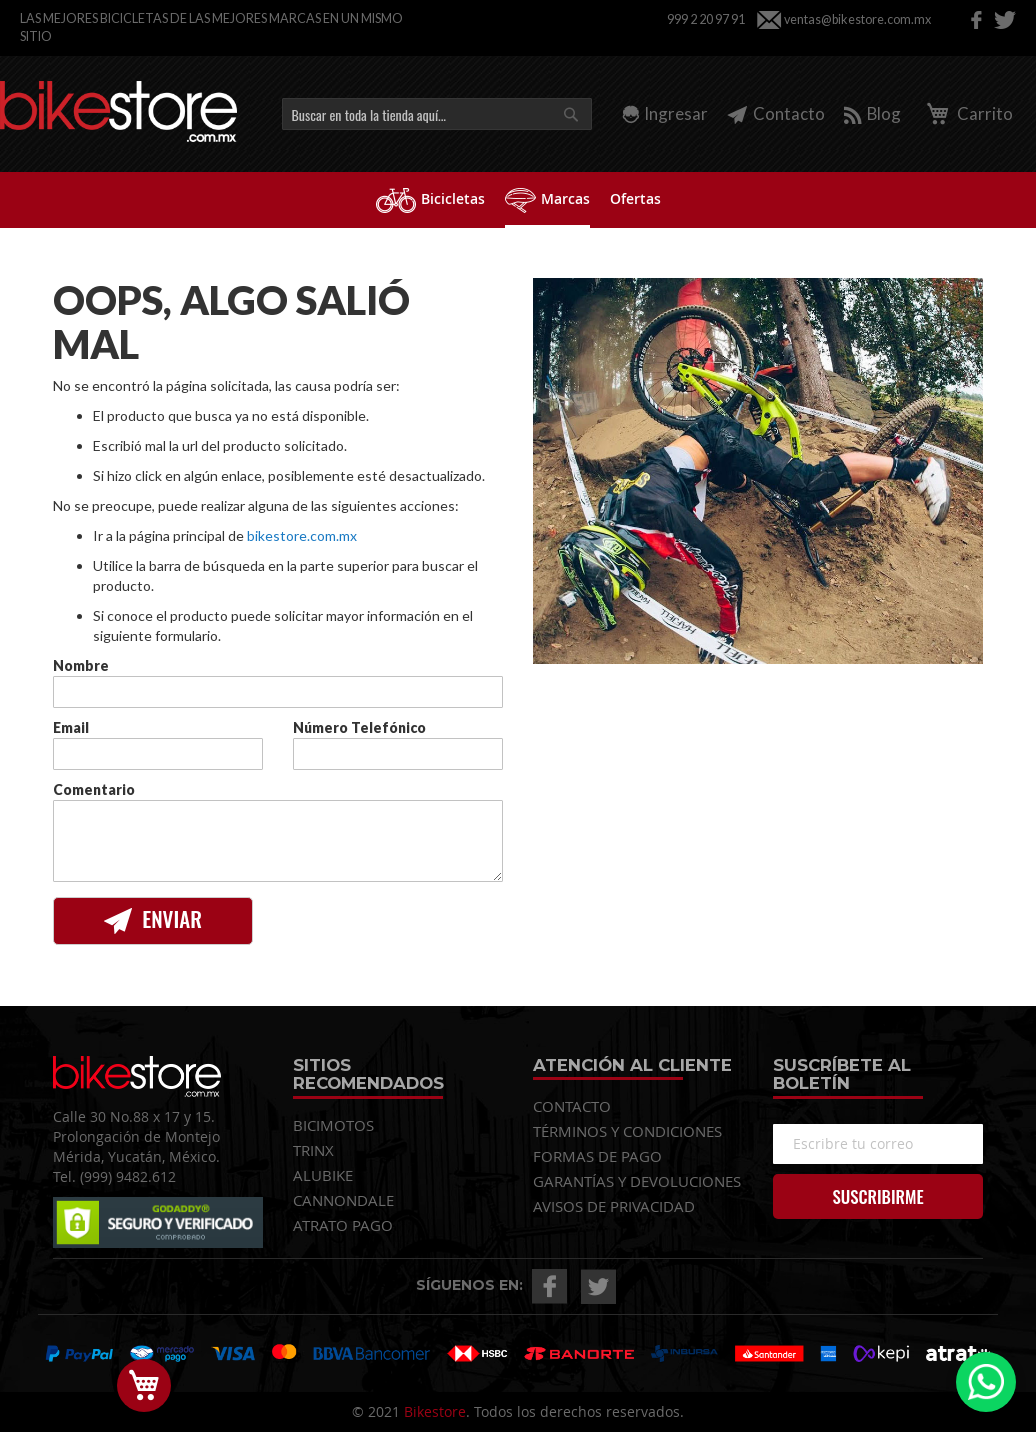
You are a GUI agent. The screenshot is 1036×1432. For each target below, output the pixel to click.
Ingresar (676, 113)
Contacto (776, 113)
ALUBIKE (323, 1175)
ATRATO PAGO (343, 1225)
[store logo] (118, 111)
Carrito (966, 113)
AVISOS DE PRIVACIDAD (614, 1206)
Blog (872, 113)
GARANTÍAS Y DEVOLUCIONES (637, 1181)
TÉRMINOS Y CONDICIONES (627, 1131)
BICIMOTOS (333, 1125)
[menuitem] (430, 198)
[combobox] (437, 114)
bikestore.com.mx (302, 535)
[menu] (518, 200)
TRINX (313, 1150)
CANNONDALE (343, 1200)
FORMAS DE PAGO (597, 1156)
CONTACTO (572, 1106)
